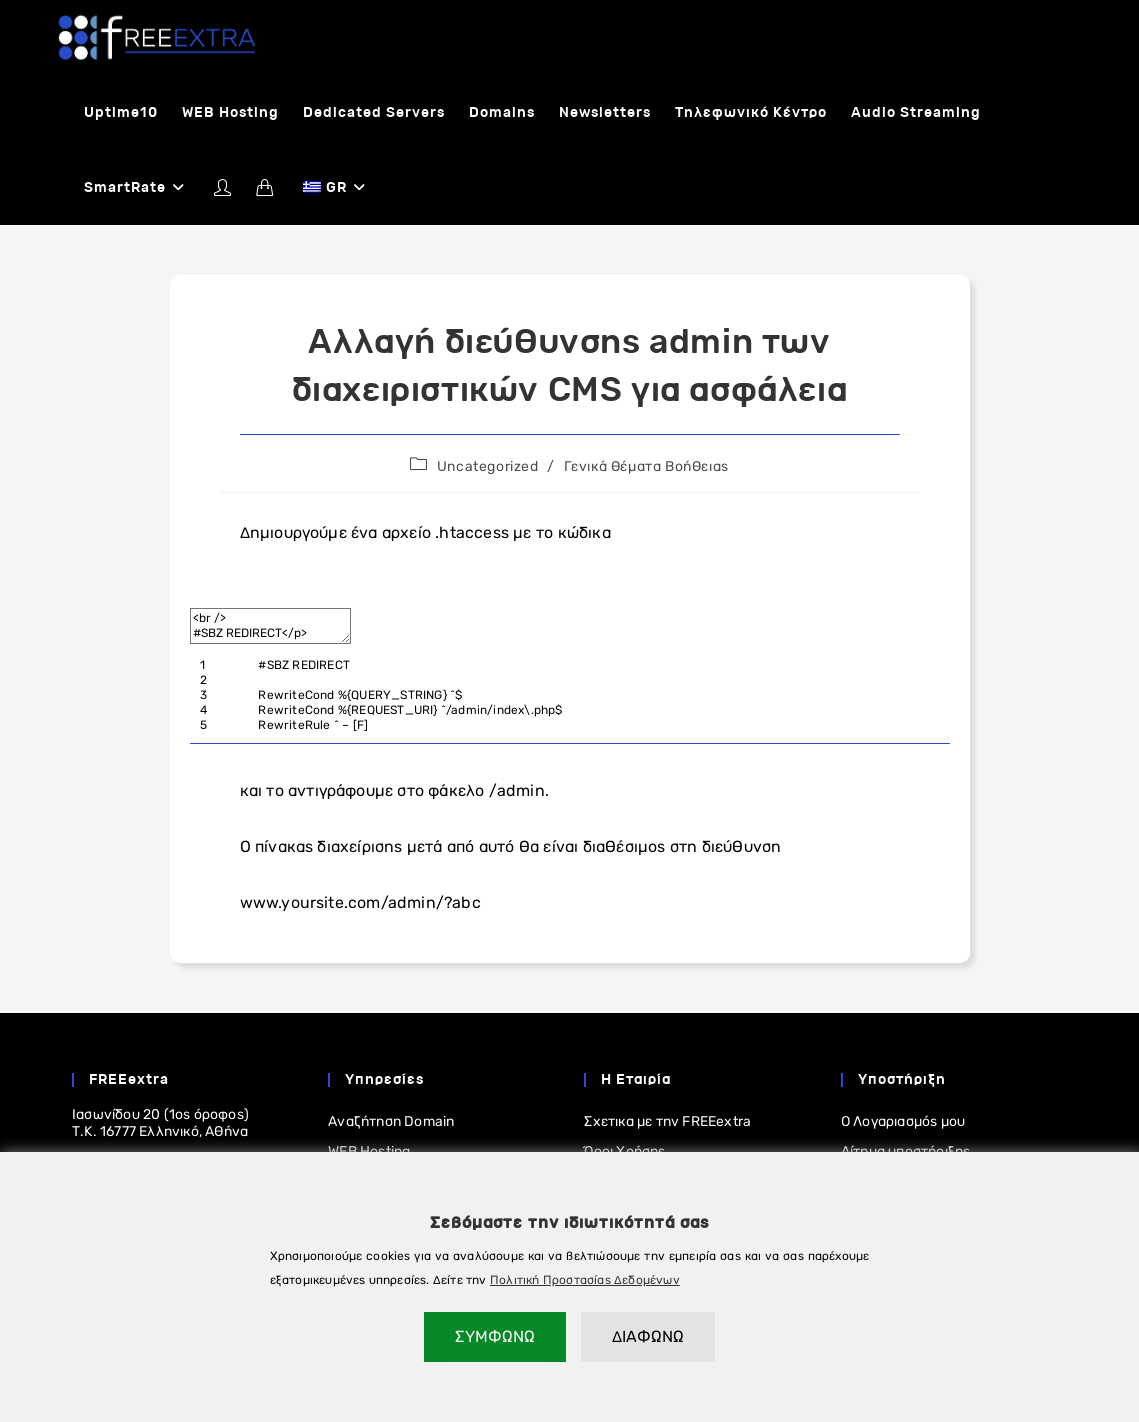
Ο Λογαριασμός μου (903, 1121)
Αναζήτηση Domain (391, 1121)
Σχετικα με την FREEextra (667, 1121)
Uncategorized (488, 466)
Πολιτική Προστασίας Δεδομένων (585, 1280)
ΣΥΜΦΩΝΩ (495, 1336)
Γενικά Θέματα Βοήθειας (646, 466)
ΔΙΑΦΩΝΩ (648, 1336)
